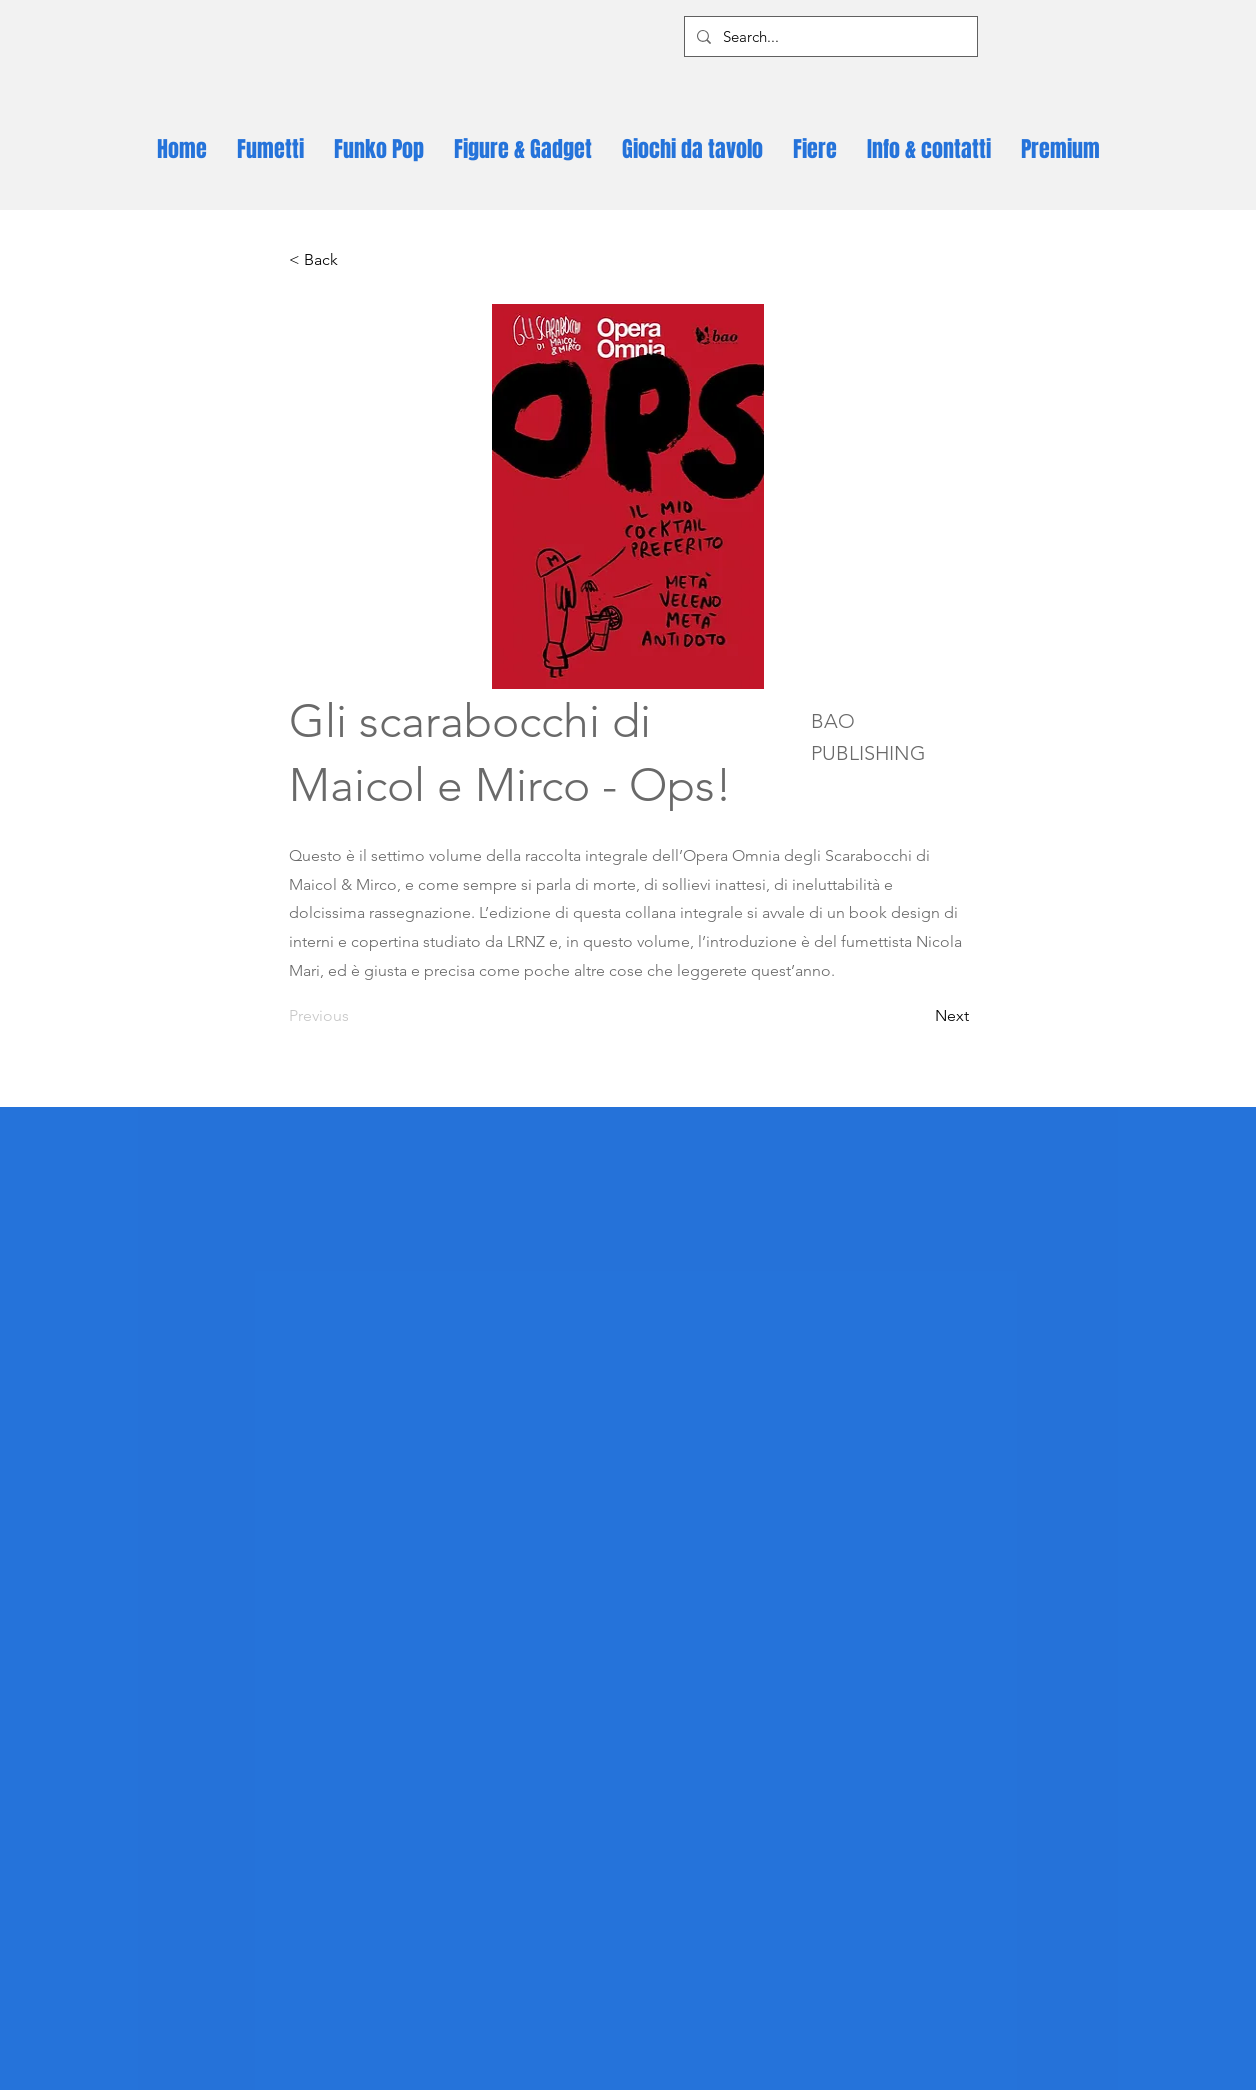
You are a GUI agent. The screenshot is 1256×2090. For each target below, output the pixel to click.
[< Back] (355, 260)
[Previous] (355, 1016)
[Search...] (829, 36)
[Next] (919, 1016)
